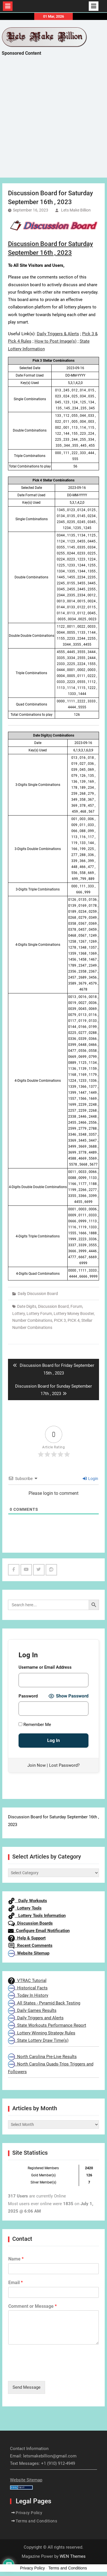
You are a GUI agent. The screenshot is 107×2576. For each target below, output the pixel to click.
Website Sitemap (28, 1953)
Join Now (36, 1765)
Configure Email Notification (39, 1930)
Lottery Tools (25, 1908)
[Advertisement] (53, 121)
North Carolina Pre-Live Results (42, 2056)
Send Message (27, 2387)
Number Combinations (32, 1320)
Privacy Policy (29, 2512)
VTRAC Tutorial (27, 1980)
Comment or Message (32, 2306)
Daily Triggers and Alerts (36, 2017)
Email (15, 2282)
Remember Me (35, 1724)
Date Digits (26, 1306)
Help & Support (27, 1938)
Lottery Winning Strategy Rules (41, 2033)
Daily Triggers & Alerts (58, 333)
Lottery (18, 1313)
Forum (76, 1306)
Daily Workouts (27, 1900)
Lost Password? (64, 1765)
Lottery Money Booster (74, 1313)
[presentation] (51, 2371)
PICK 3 (60, 1320)
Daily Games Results (32, 2010)
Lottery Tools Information (37, 1915)
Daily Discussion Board (38, 1293)
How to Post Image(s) (55, 341)
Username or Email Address (45, 1667)
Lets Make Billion (76, 210)
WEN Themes (73, 2556)
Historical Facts (28, 1988)
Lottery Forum (39, 1313)
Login (90, 1478)
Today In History (28, 1995)
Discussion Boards (30, 1923)
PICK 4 (74, 1320)
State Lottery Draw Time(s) (38, 2040)
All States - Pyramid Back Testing (44, 2003)
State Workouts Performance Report (47, 2025)
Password (28, 1696)
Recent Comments (30, 1945)
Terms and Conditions (36, 2521)
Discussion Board (53, 1306)
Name (16, 2259)
